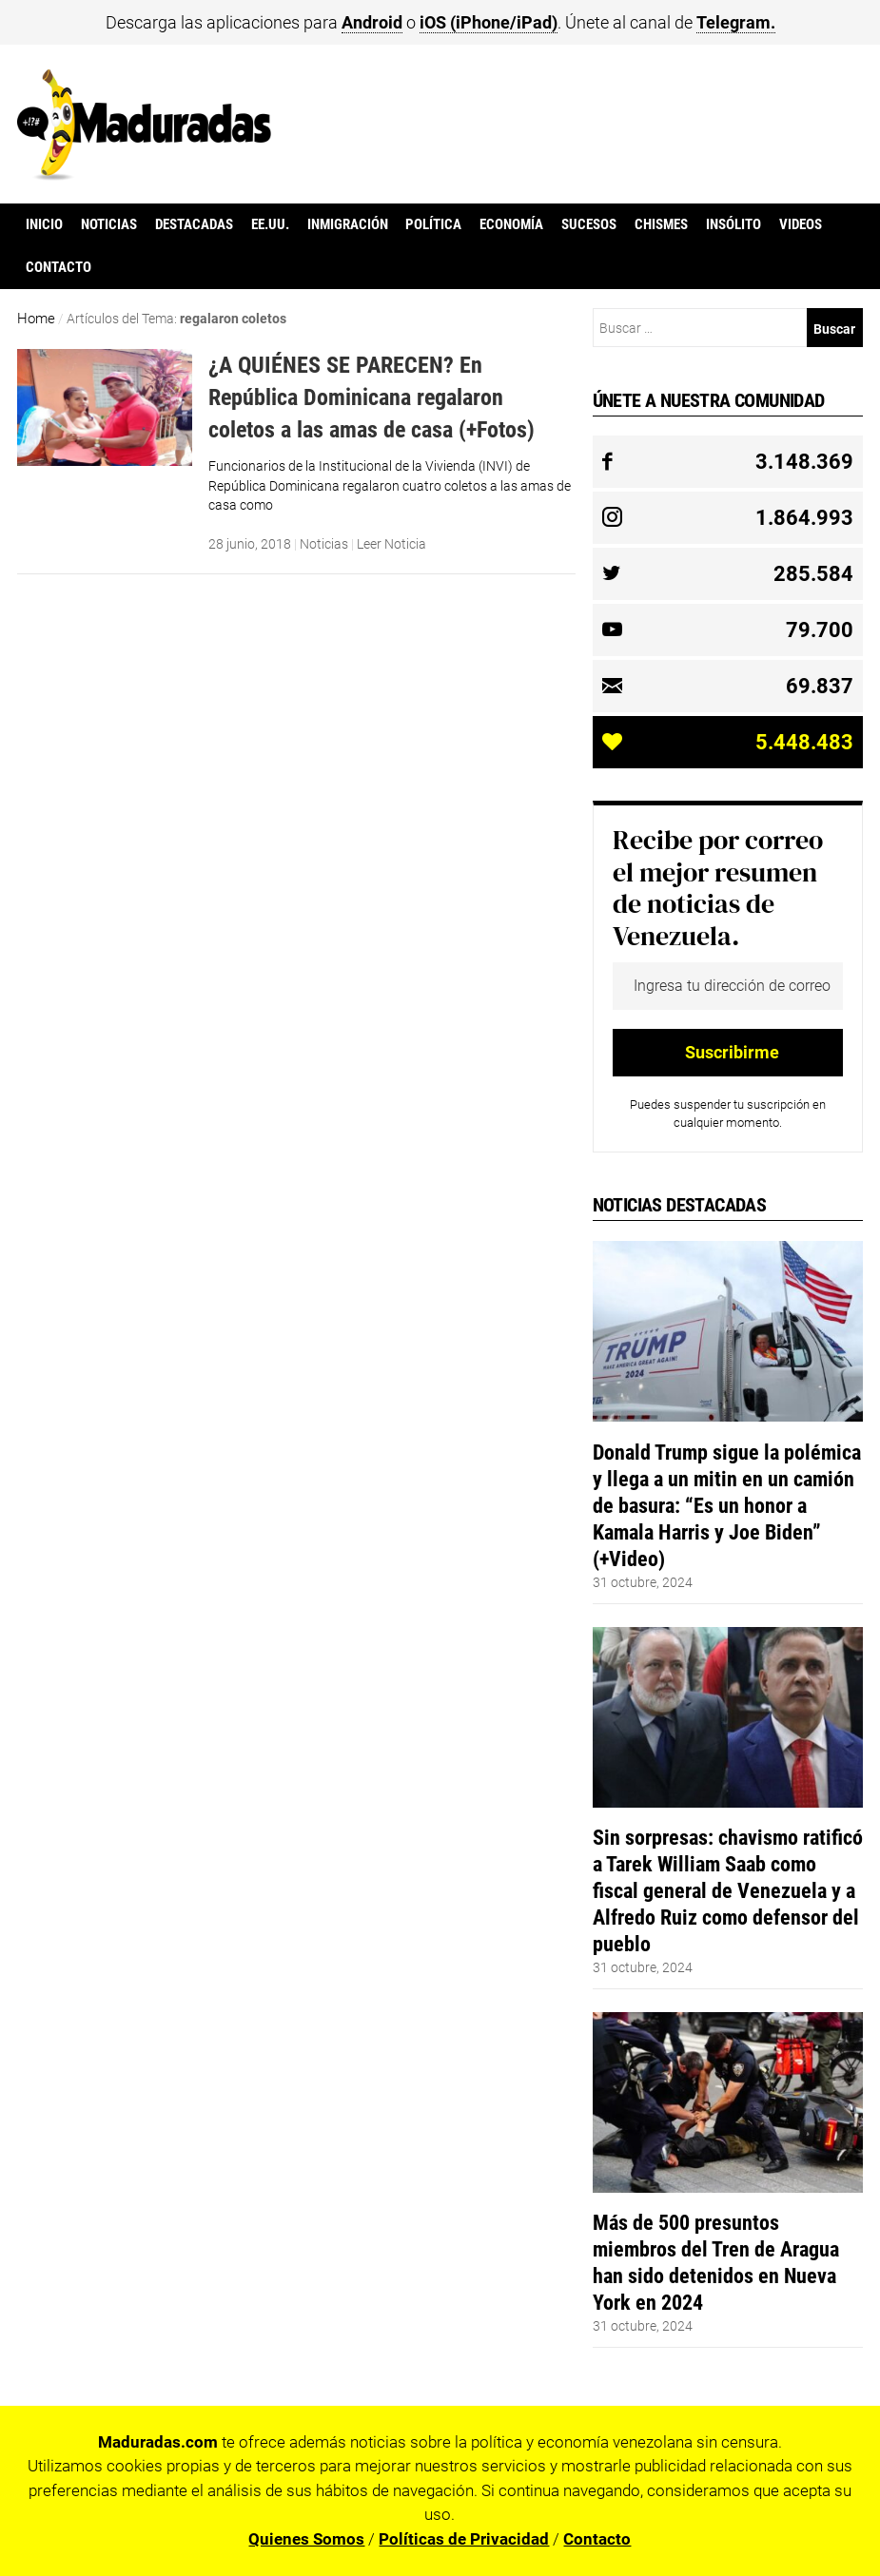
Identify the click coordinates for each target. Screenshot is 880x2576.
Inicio (44, 224)
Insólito (733, 224)
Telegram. (735, 22)
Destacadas (194, 224)
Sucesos (588, 224)
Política (433, 224)
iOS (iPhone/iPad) (488, 22)
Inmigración (347, 224)
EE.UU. (270, 224)
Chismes (661, 224)
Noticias (109, 224)
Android (372, 22)
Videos (800, 224)
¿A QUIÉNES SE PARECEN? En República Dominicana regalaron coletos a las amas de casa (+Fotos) (371, 396)
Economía (511, 224)
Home (36, 318)
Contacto (58, 267)
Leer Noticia (391, 544)
